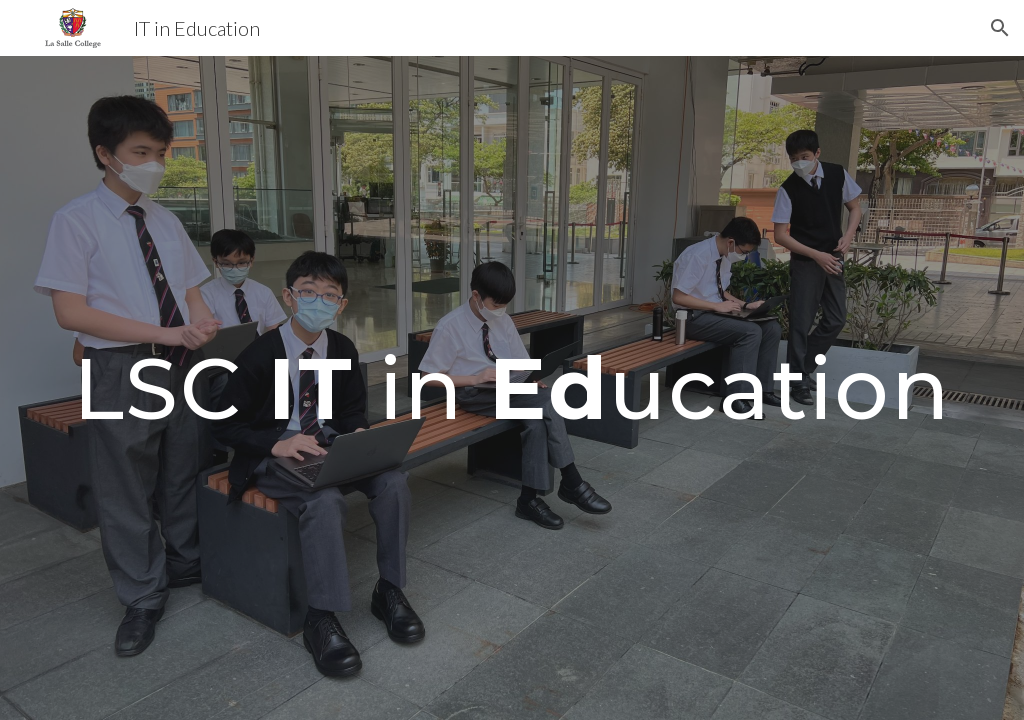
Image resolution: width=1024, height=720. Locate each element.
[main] (512, 387)
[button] (1000, 28)
